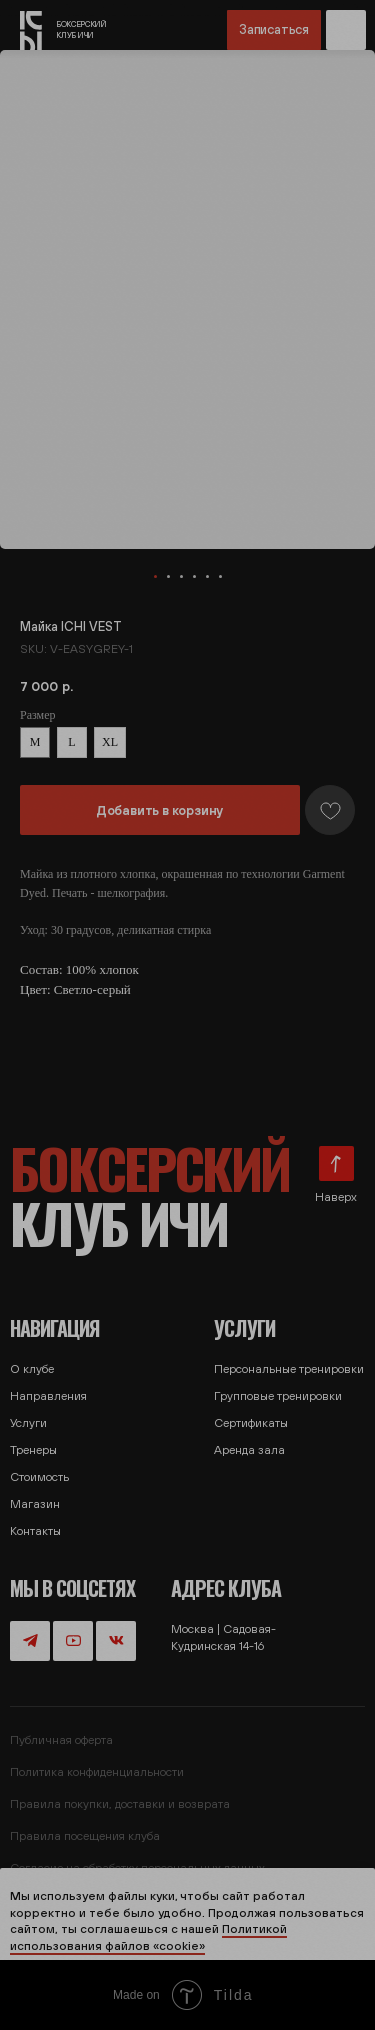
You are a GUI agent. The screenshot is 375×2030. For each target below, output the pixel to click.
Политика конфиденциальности (97, 1772)
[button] (346, 30)
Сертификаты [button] (251, 1423)
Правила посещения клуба (85, 1836)
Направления (48, 1396)
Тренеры (33, 1450)
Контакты (35, 1531)
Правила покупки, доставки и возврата (120, 1804)
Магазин (35, 1504)
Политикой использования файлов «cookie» (148, 1937)
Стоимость (39, 1477)
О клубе (32, 1369)
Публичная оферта (61, 1740)
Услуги (28, 1423)
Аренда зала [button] (249, 1450)
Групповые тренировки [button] (278, 1396)
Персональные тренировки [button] (289, 1369)
